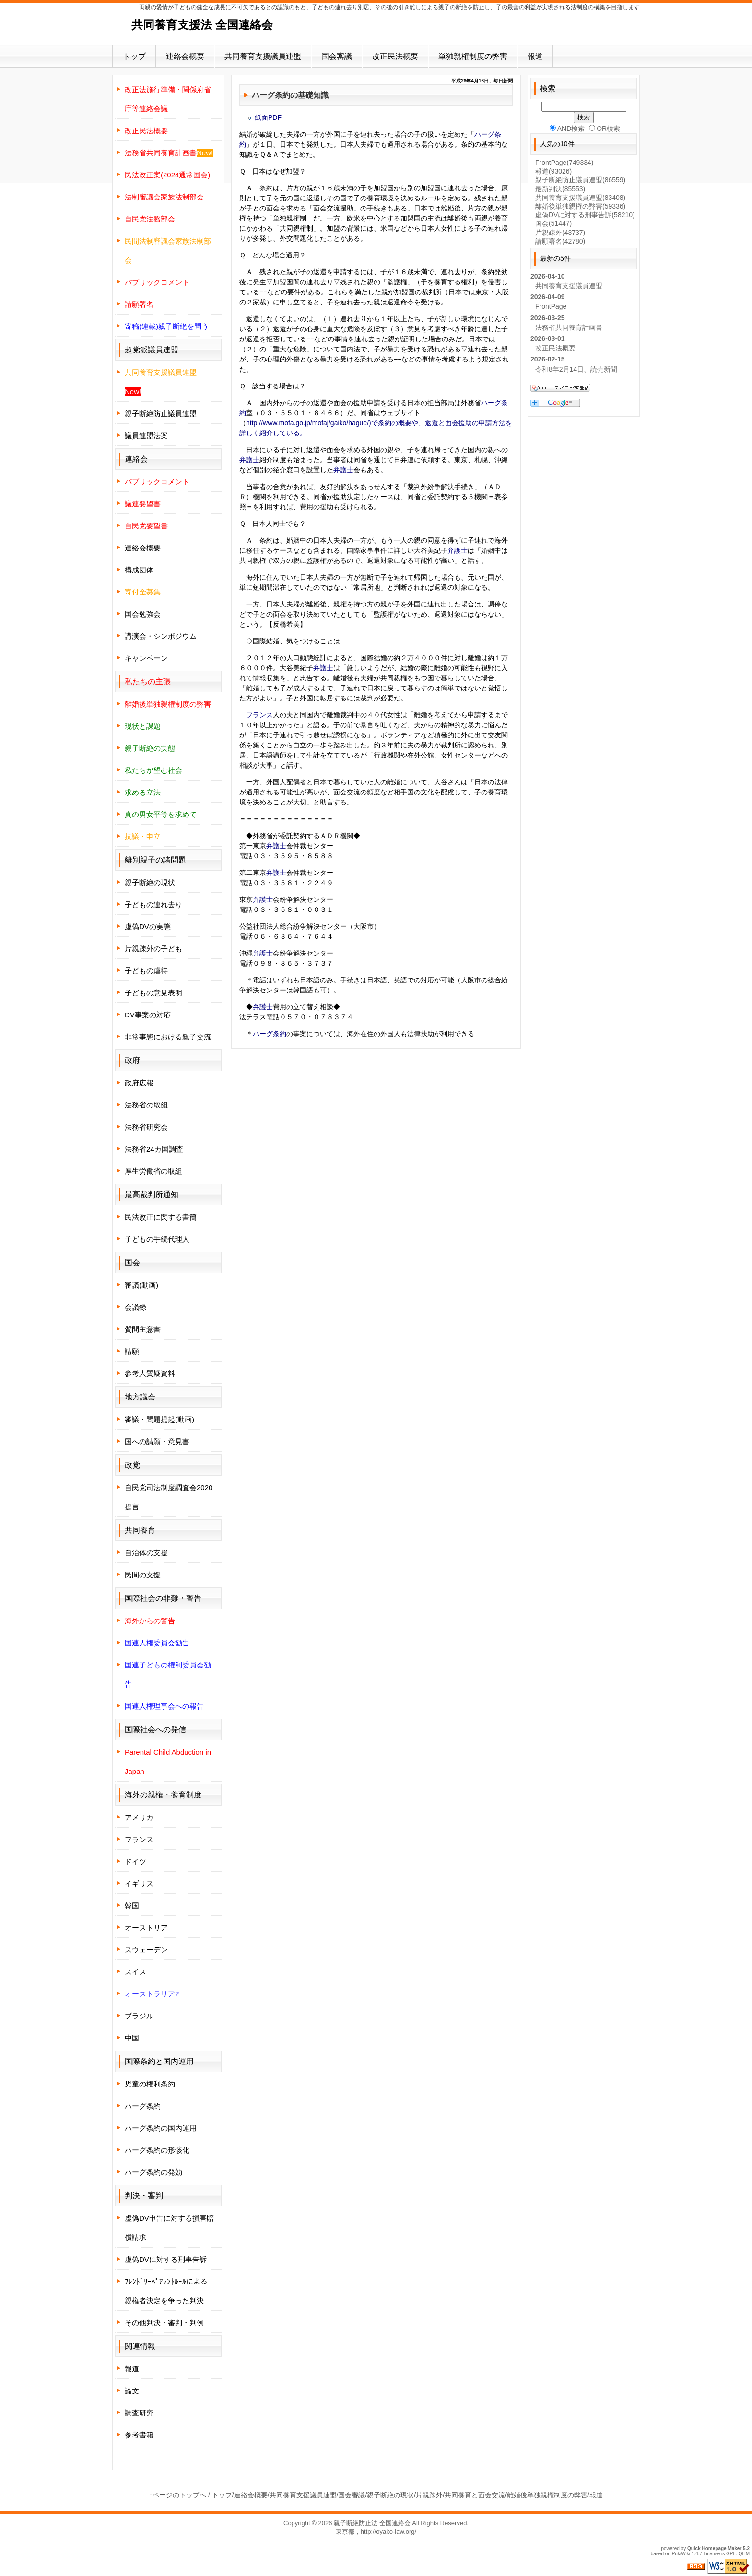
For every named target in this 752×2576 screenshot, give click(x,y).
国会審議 (336, 56)
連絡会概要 (185, 56)
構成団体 (139, 570)
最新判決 (560, 189)
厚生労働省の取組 (153, 1171)
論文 (132, 2391)
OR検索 (604, 128)
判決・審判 (144, 2195)
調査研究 (139, 2413)
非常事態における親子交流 (168, 1037)
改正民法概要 (395, 56)
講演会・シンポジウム (161, 636)
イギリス (139, 1883)
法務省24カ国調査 (154, 1149)
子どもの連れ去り (153, 904)
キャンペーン (146, 658)
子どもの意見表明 (153, 993)
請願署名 (560, 241)
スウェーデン (146, 1950)
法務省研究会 (146, 1127)
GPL (731, 2553)
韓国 (132, 1905)
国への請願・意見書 (157, 1441)
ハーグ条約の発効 (153, 2172)
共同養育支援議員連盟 (262, 56)
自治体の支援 (146, 1553)
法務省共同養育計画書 (568, 327)
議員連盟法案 (146, 435)
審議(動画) (141, 1285)
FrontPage (564, 162)
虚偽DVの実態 (148, 926)
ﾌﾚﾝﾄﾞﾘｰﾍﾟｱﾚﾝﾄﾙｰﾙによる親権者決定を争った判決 (166, 2291)
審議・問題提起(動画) (159, 1419)
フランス (259, 715)
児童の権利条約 (150, 2084)
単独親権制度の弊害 (472, 56)
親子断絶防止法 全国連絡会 (372, 2523)
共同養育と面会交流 (475, 2495)
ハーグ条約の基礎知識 (290, 95)
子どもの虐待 (146, 971)
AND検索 (567, 128)
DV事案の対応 (148, 1015)
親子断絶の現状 (150, 882)
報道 (535, 56)
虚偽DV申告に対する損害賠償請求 (169, 2227)
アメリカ (139, 1817)
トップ (134, 56)
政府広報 (139, 1083)
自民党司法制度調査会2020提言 (168, 1497)
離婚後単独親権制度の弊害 (547, 2495)
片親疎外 (560, 232)
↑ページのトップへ (177, 2495)
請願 (132, 1351)
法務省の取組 (146, 1105)
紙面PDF (268, 117)
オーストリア (146, 1927)
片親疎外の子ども (153, 948)
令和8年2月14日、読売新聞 (576, 369)
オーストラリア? (152, 1994)
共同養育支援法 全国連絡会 (202, 24)
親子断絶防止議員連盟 (161, 413)
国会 (553, 223)
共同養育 (140, 1530)
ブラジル (139, 2016)
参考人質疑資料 (150, 1373)
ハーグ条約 (269, 1033)
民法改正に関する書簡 (161, 1217)
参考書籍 (139, 2435)
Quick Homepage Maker (714, 2548)
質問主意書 (143, 1329)
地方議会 (140, 1397)
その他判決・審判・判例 (164, 2323)
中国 (132, 2038)
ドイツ (135, 1861)
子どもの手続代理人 (157, 1239)
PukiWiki (681, 2553)
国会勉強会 (143, 614)
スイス (135, 1972)
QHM (744, 2553)
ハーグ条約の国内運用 (161, 2128)
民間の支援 (143, 1575)
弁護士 (249, 460)
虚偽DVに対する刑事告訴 (166, 2259)
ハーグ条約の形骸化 (157, 2150)
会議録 (135, 1307)
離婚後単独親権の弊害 (580, 206)
